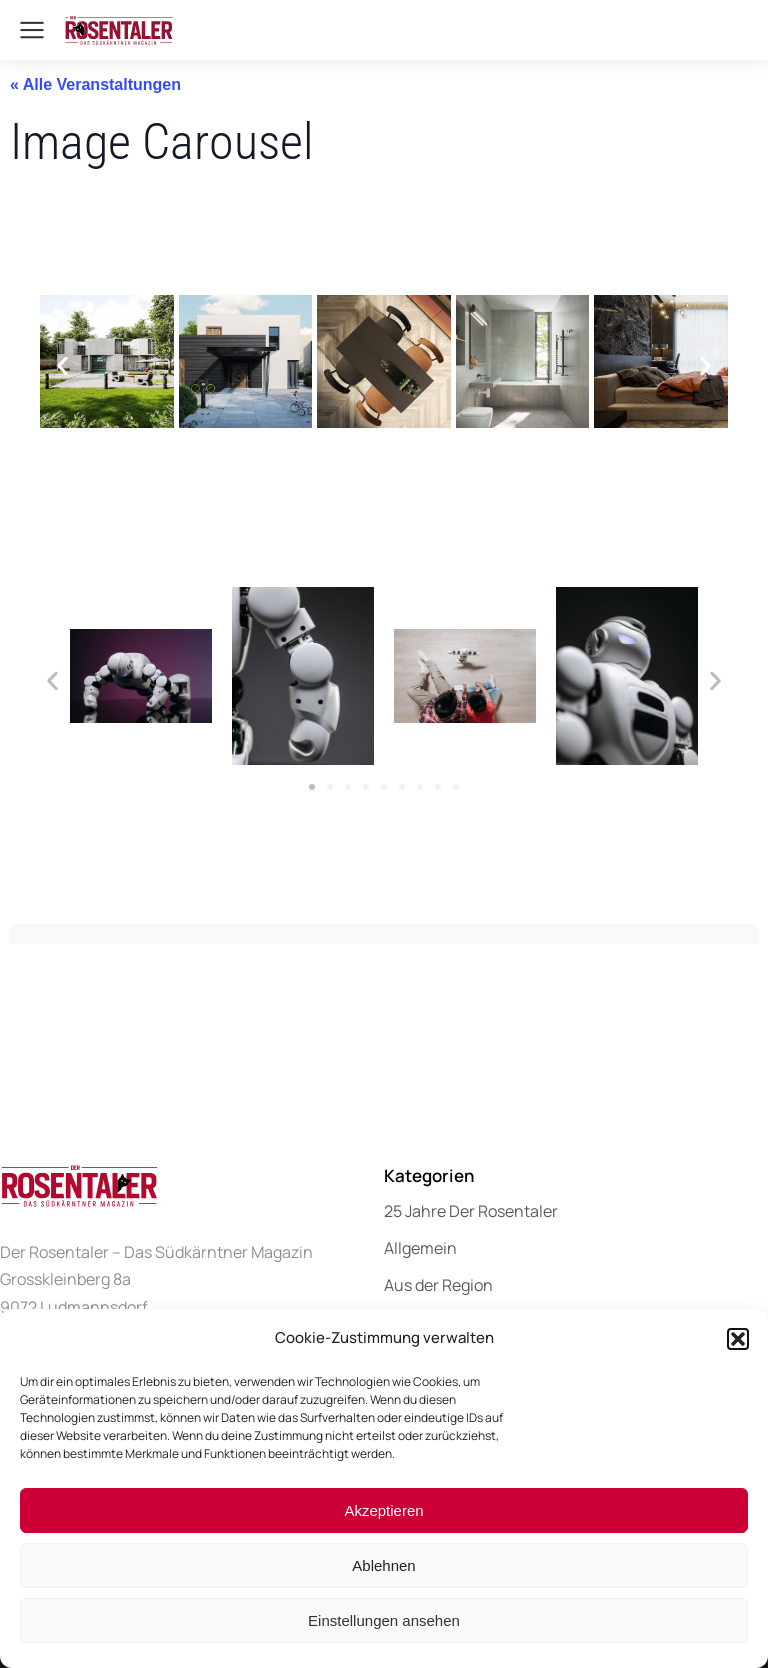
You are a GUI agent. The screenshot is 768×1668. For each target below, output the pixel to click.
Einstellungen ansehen (384, 1620)
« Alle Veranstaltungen (95, 84)
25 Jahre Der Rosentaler (471, 1211)
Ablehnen (383, 1565)
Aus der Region (438, 1285)
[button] (738, 1339)
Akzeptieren (383, 1510)
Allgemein (420, 1248)
